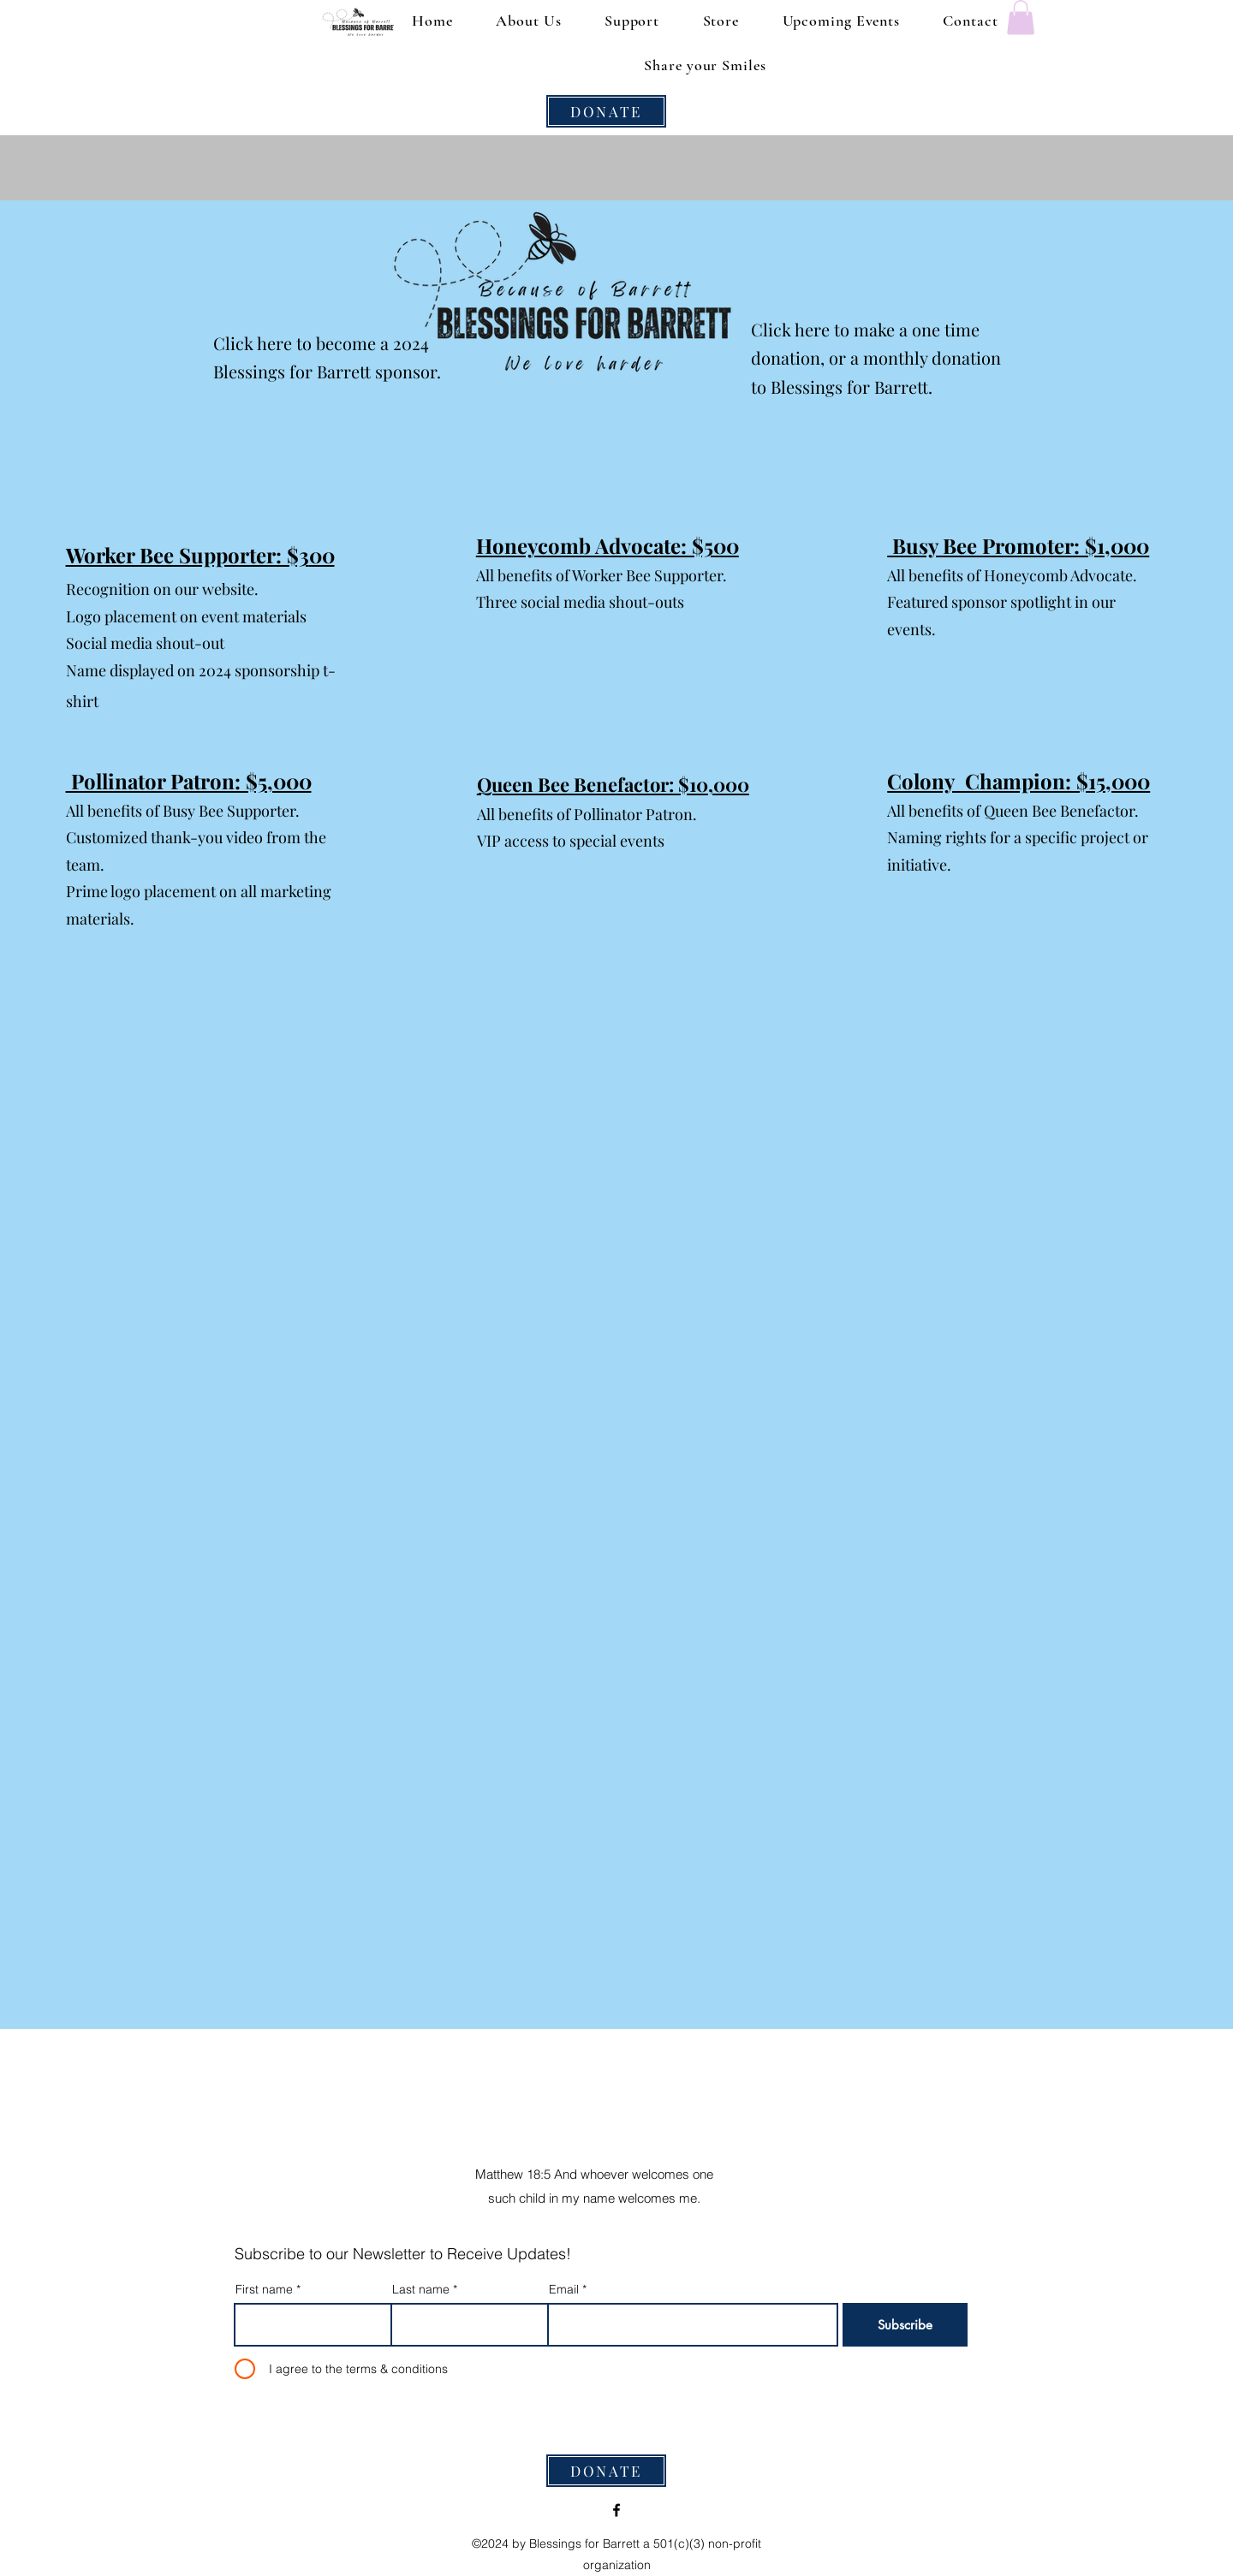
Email (564, 2289)
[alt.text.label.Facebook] (616, 2510)
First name (264, 2289)
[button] (1020, 17)
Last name (421, 2289)
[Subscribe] (905, 2325)
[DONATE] (606, 111)
